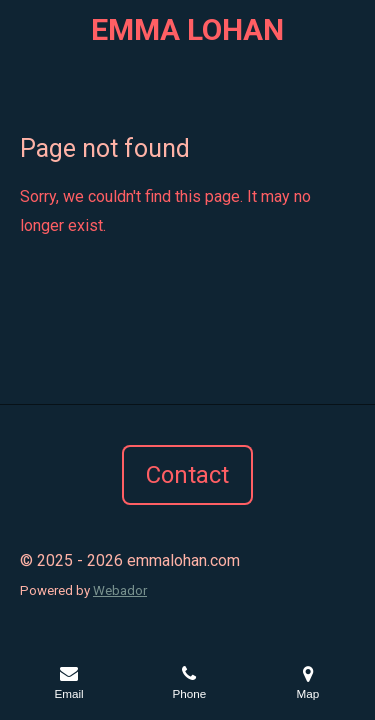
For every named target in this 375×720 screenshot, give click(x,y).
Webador (120, 590)
